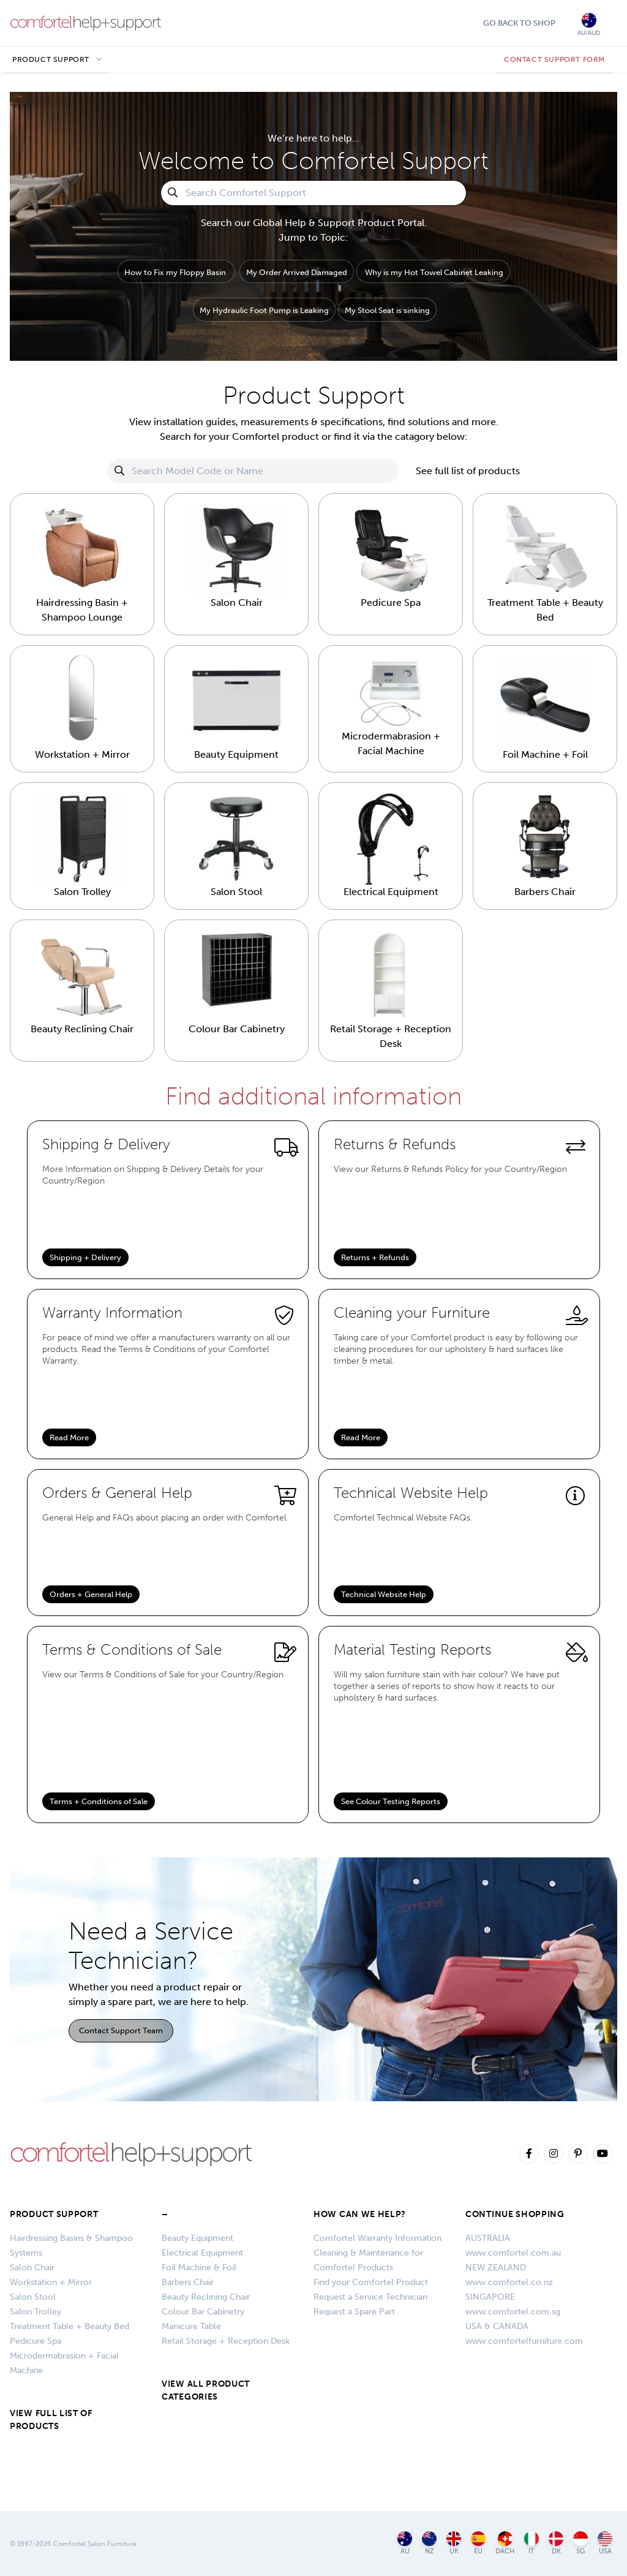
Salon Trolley (35, 2311)
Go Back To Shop (519, 23)
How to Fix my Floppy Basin (175, 272)
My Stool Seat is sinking (387, 310)
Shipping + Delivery (85, 1257)
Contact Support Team (121, 2030)
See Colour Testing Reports (390, 1801)
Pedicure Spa (35, 2341)
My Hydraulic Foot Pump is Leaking (264, 310)
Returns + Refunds (375, 1257)
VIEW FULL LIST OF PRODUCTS (51, 2419)
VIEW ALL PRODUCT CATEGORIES (206, 2390)
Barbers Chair (188, 2282)
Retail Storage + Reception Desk (226, 2341)
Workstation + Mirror (51, 2282)
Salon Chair (32, 2267)
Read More (69, 1437)
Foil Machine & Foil (199, 2267)
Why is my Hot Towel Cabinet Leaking (434, 272)
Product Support (50, 59)
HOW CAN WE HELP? (360, 2214)
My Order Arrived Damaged (296, 272)
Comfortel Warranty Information (377, 2238)
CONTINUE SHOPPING (515, 2214)
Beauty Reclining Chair (206, 2297)
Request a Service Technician (370, 2297)
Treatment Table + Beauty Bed (69, 2326)
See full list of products (468, 471)
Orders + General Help (91, 1594)
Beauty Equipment (197, 2238)
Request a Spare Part (354, 2311)
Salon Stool (33, 2297)
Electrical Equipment (202, 2253)
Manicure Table (191, 2326)
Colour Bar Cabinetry (203, 2311)
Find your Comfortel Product (371, 2282)
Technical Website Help (383, 1594)
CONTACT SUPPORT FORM (554, 59)
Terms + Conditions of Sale (99, 1801)
